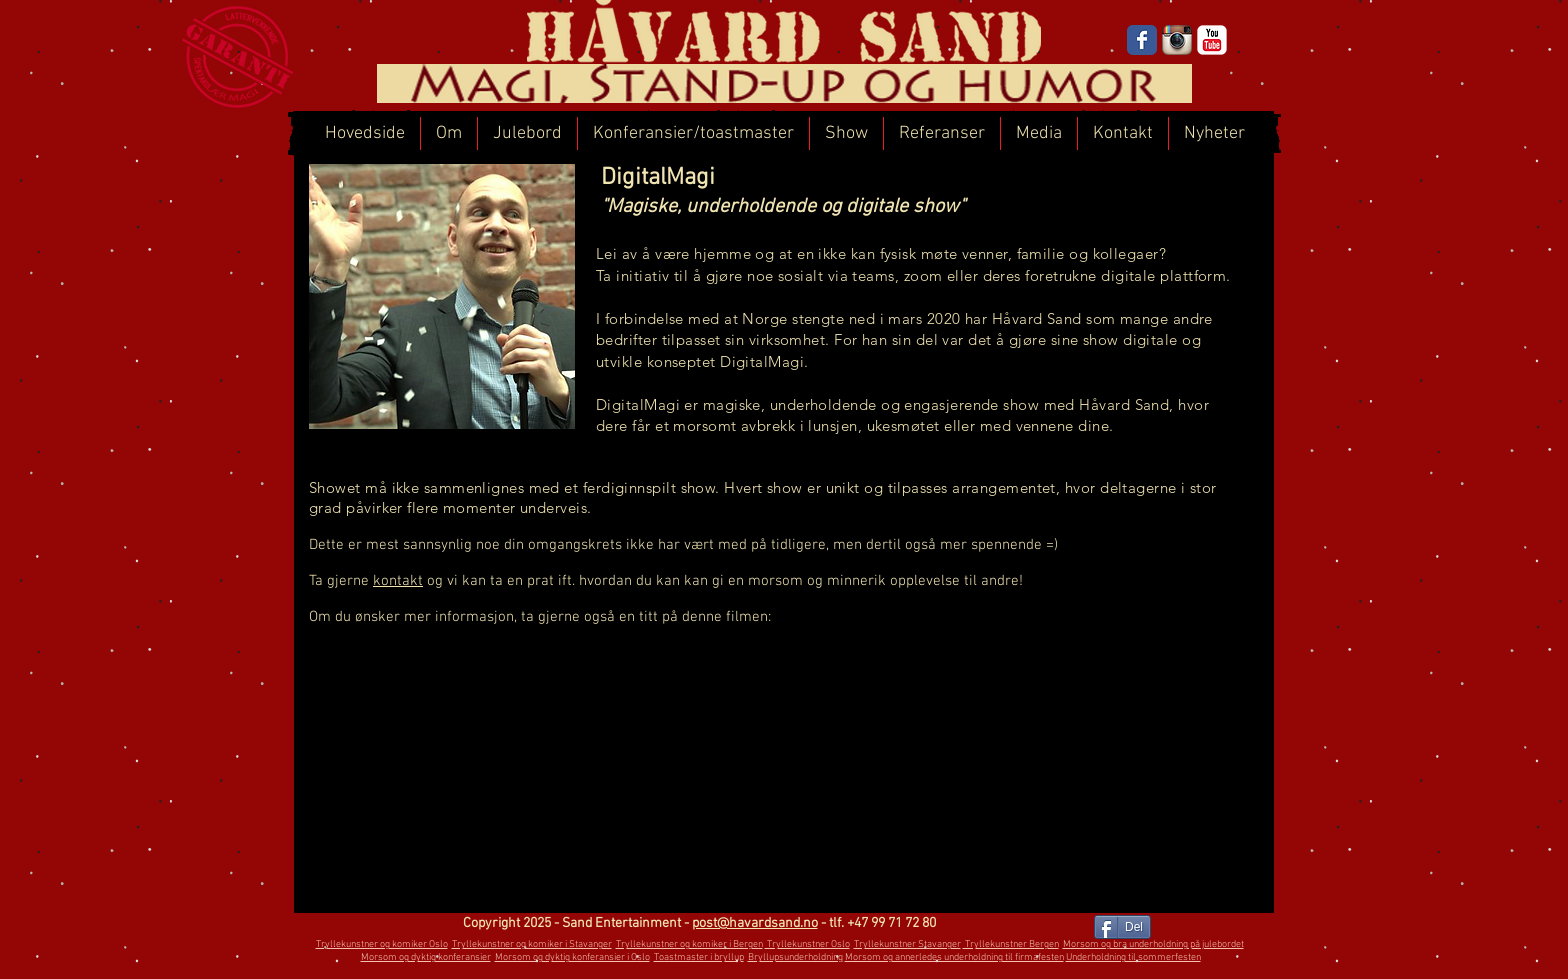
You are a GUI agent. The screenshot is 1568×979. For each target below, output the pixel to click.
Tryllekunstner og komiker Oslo (382, 944)
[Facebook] (1142, 40)
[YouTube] (1212, 40)
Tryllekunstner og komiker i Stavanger (532, 944)
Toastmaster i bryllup (699, 957)
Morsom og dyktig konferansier (426, 957)
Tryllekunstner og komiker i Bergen (689, 944)
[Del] (1122, 927)
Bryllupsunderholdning (795, 957)
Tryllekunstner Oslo (807, 944)
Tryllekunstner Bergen (1011, 944)
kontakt (398, 581)
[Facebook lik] (1042, 929)
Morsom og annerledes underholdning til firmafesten (954, 957)
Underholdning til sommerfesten (1133, 957)
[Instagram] (1177, 40)
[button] (693, 133)
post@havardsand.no (755, 923)
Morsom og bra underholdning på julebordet (1153, 944)
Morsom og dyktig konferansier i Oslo (572, 957)
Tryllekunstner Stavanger (907, 944)
